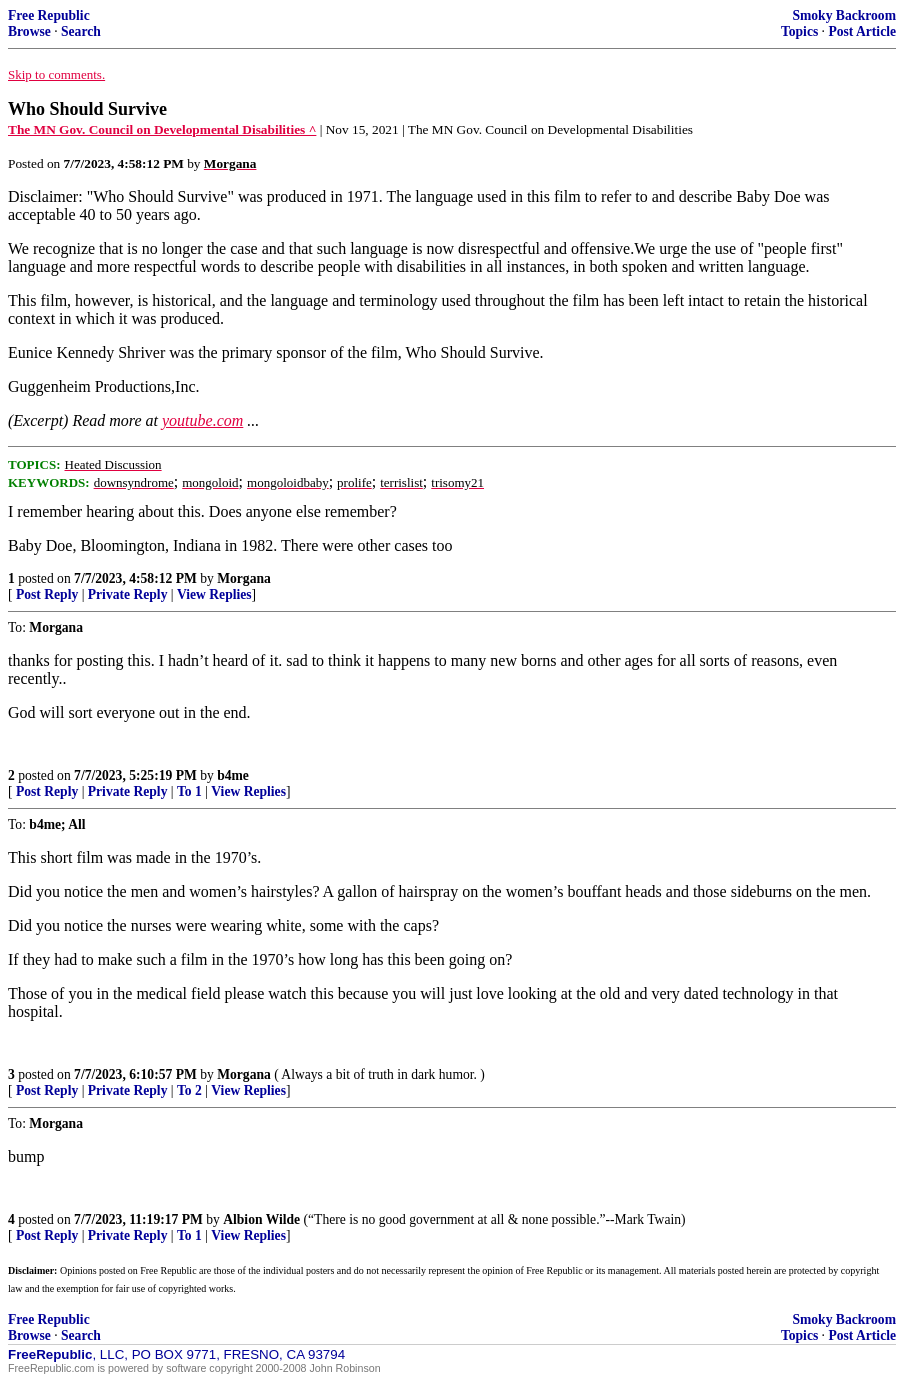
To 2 (189, 1090)
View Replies (214, 594)
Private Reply (128, 594)
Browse (29, 31)
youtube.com (202, 420)
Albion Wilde (261, 1219)
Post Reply (47, 594)
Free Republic (49, 15)
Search (81, 31)
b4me (233, 775)
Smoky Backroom (844, 15)
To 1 (189, 791)
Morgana (244, 578)
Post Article (862, 31)
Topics (799, 31)
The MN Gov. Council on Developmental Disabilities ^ (162, 129)
